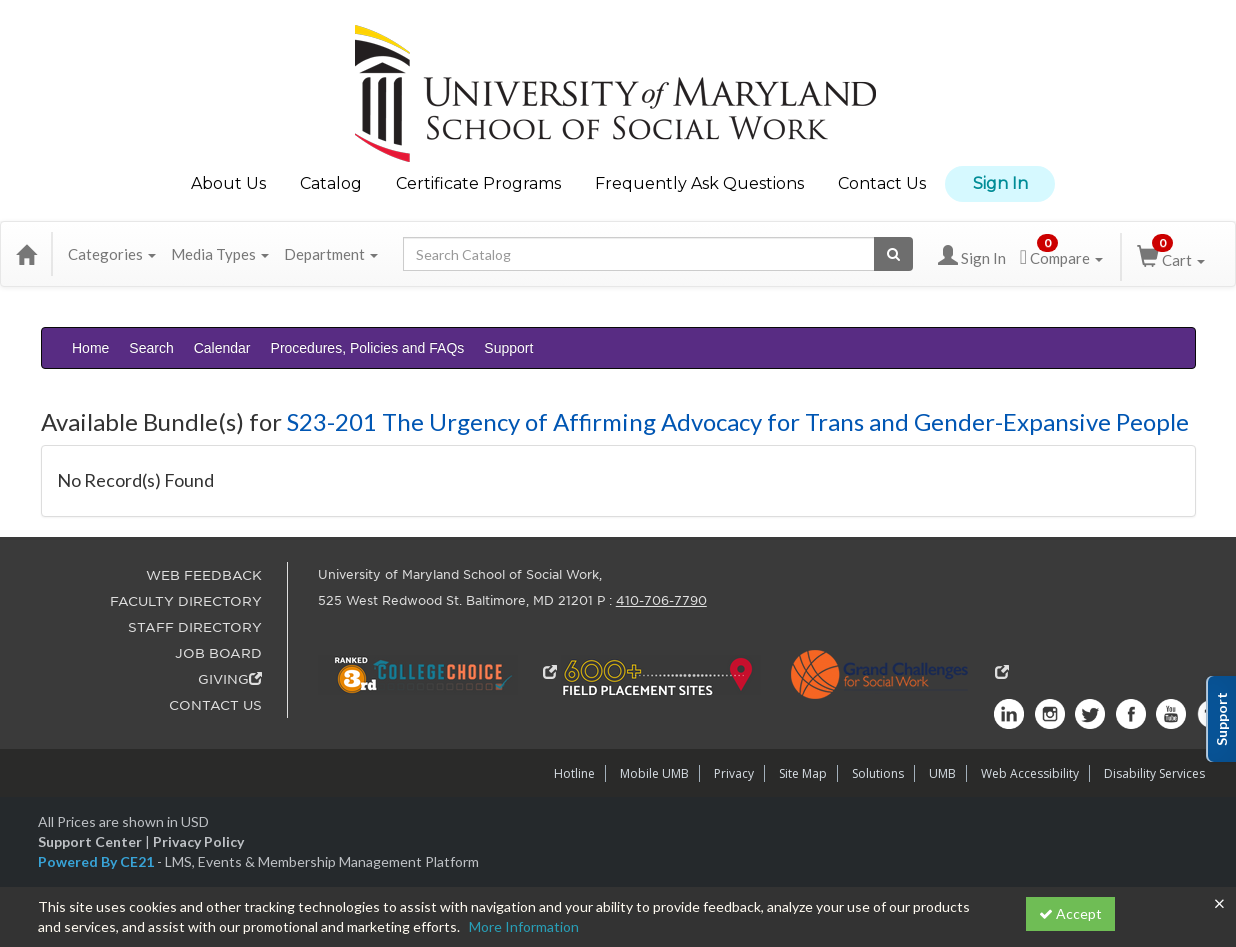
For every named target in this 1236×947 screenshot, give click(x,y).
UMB (942, 773)
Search (151, 348)
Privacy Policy (198, 841)
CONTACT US (215, 705)
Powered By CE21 (97, 861)
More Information (524, 926)
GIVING (230, 679)
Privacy (734, 773)
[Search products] (893, 254)
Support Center (90, 841)
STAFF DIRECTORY (195, 627)
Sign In (1000, 183)
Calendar (222, 348)
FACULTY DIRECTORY (186, 601)
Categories (112, 254)
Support (508, 348)
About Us (228, 183)
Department (331, 254)
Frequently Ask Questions (699, 183)
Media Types (220, 254)
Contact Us (882, 183)
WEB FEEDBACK (204, 575)
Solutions (878, 773)
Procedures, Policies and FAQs (368, 348)
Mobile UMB (654, 773)
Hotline (574, 773)
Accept (1070, 913)
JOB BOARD (218, 653)
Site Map (803, 773)
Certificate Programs (478, 183)
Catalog (331, 183)
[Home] (26, 254)
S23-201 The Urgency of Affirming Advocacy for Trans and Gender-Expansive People (738, 421)
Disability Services (1154, 773)
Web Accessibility (1030, 773)
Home (90, 348)
